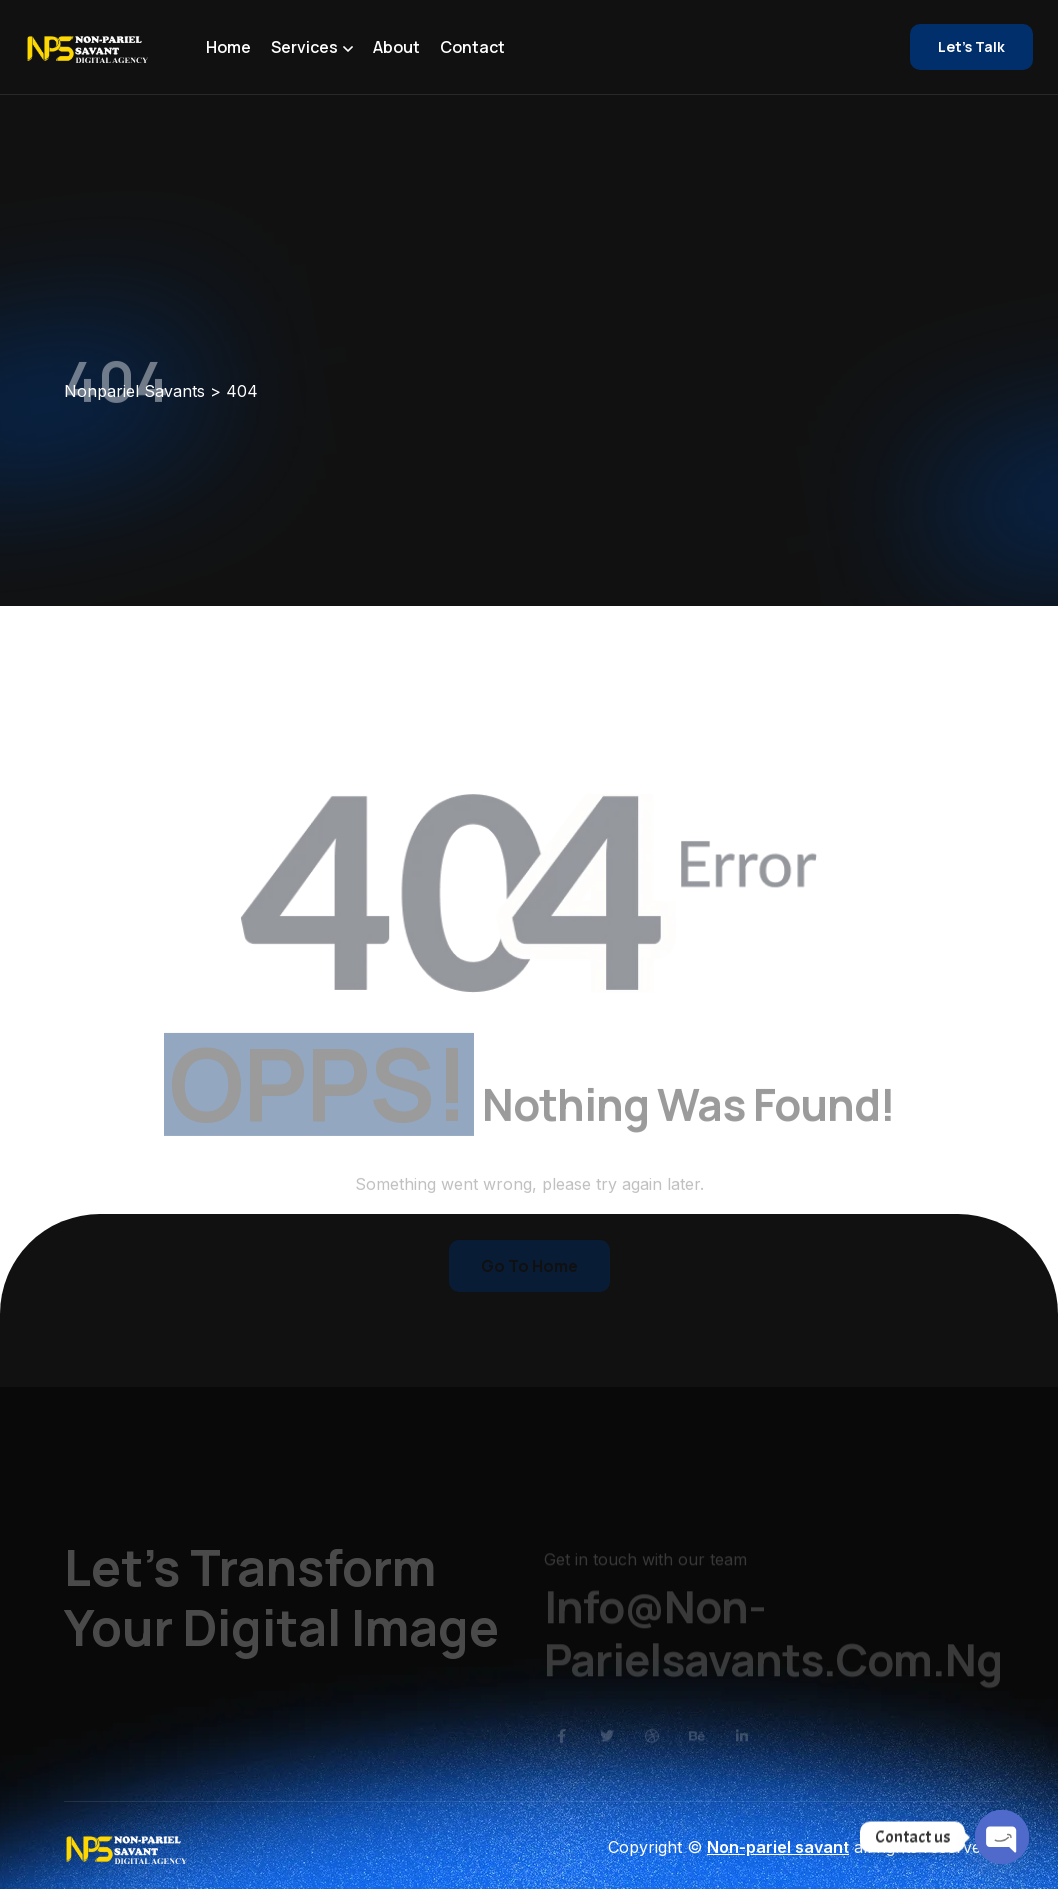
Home (228, 47)
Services (304, 47)
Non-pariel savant (778, 1847)
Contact (472, 47)
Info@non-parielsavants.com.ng (773, 1647)
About (396, 47)
